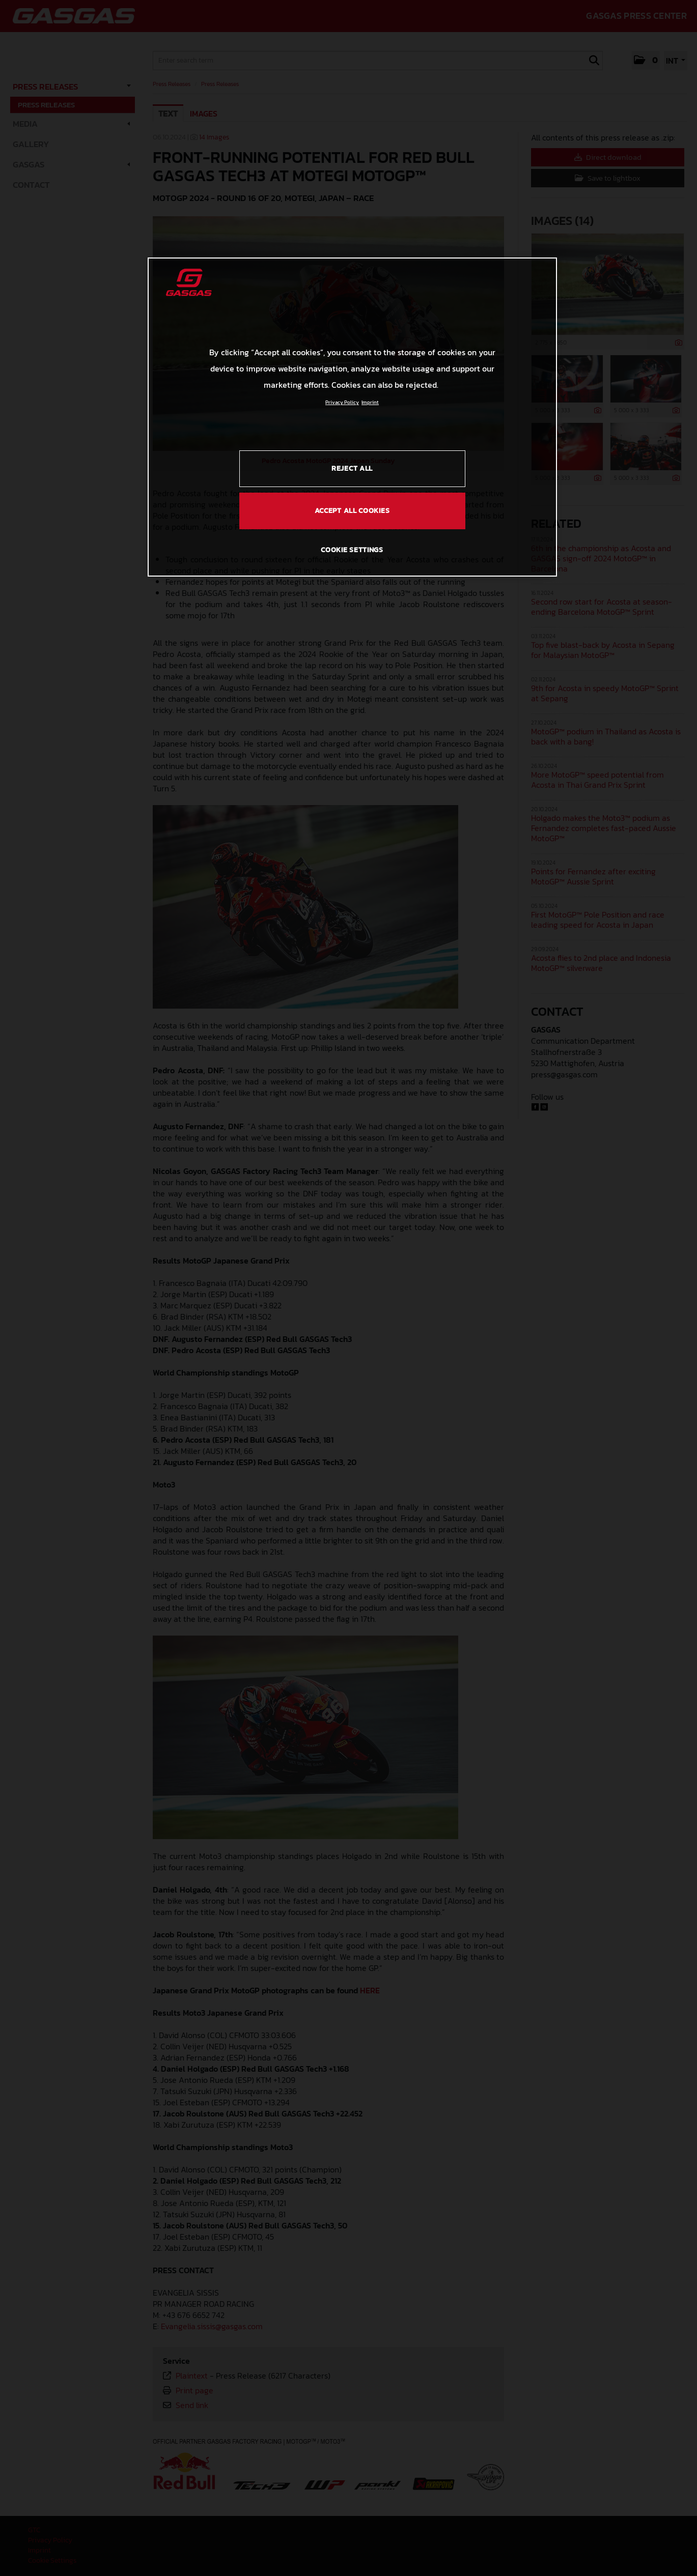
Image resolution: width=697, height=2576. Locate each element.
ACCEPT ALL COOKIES (352, 510)
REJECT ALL (352, 468)
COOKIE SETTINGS (352, 550)
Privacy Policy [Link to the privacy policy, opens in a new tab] (342, 402)
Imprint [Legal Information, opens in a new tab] (370, 402)
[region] (352, 416)
